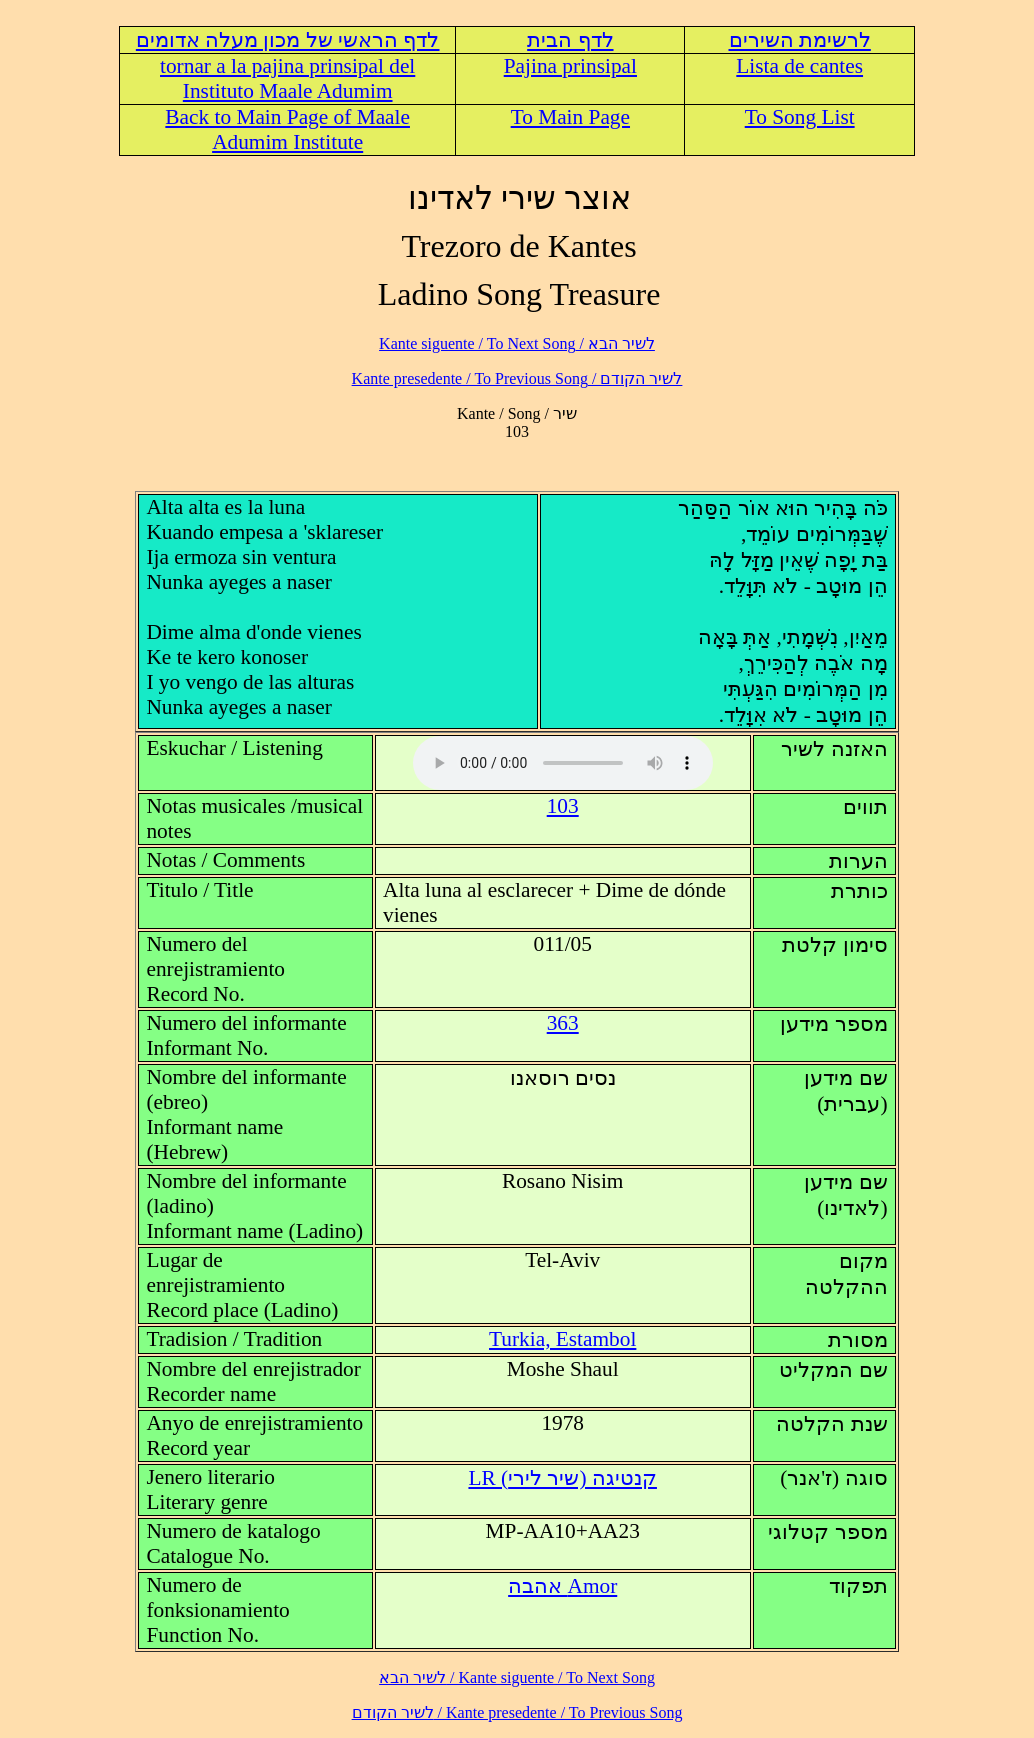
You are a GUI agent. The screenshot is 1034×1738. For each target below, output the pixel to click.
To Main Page (570, 117)
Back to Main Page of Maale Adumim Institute (287, 129)
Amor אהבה (562, 1586)
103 (563, 806)
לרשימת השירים (800, 40)
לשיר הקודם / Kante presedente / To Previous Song (517, 378)
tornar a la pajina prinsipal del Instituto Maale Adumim (287, 78)
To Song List (800, 117)
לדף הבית (570, 40)
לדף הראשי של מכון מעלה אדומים (288, 40)
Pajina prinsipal (570, 66)
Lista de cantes (799, 66)
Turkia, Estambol (562, 1339)
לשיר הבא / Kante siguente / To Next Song (517, 343)
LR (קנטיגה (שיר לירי (562, 1478)
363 (563, 1023)
